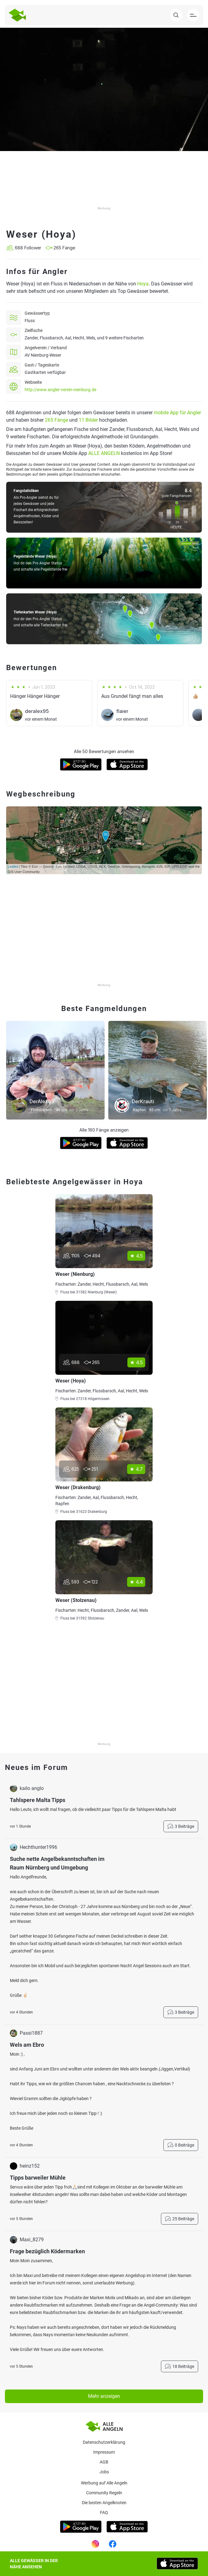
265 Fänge (56, 420)
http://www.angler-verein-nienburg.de (60, 389)
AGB (104, 2461)
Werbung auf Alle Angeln (104, 2482)
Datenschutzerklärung (104, 2442)
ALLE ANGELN (104, 453)
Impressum (104, 2452)
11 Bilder (88, 420)
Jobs (104, 2471)
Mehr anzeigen (104, 2396)
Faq (104, 2512)
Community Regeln (104, 2492)
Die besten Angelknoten (104, 2502)
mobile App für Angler (177, 413)
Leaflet (13, 866)
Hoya (143, 284)
